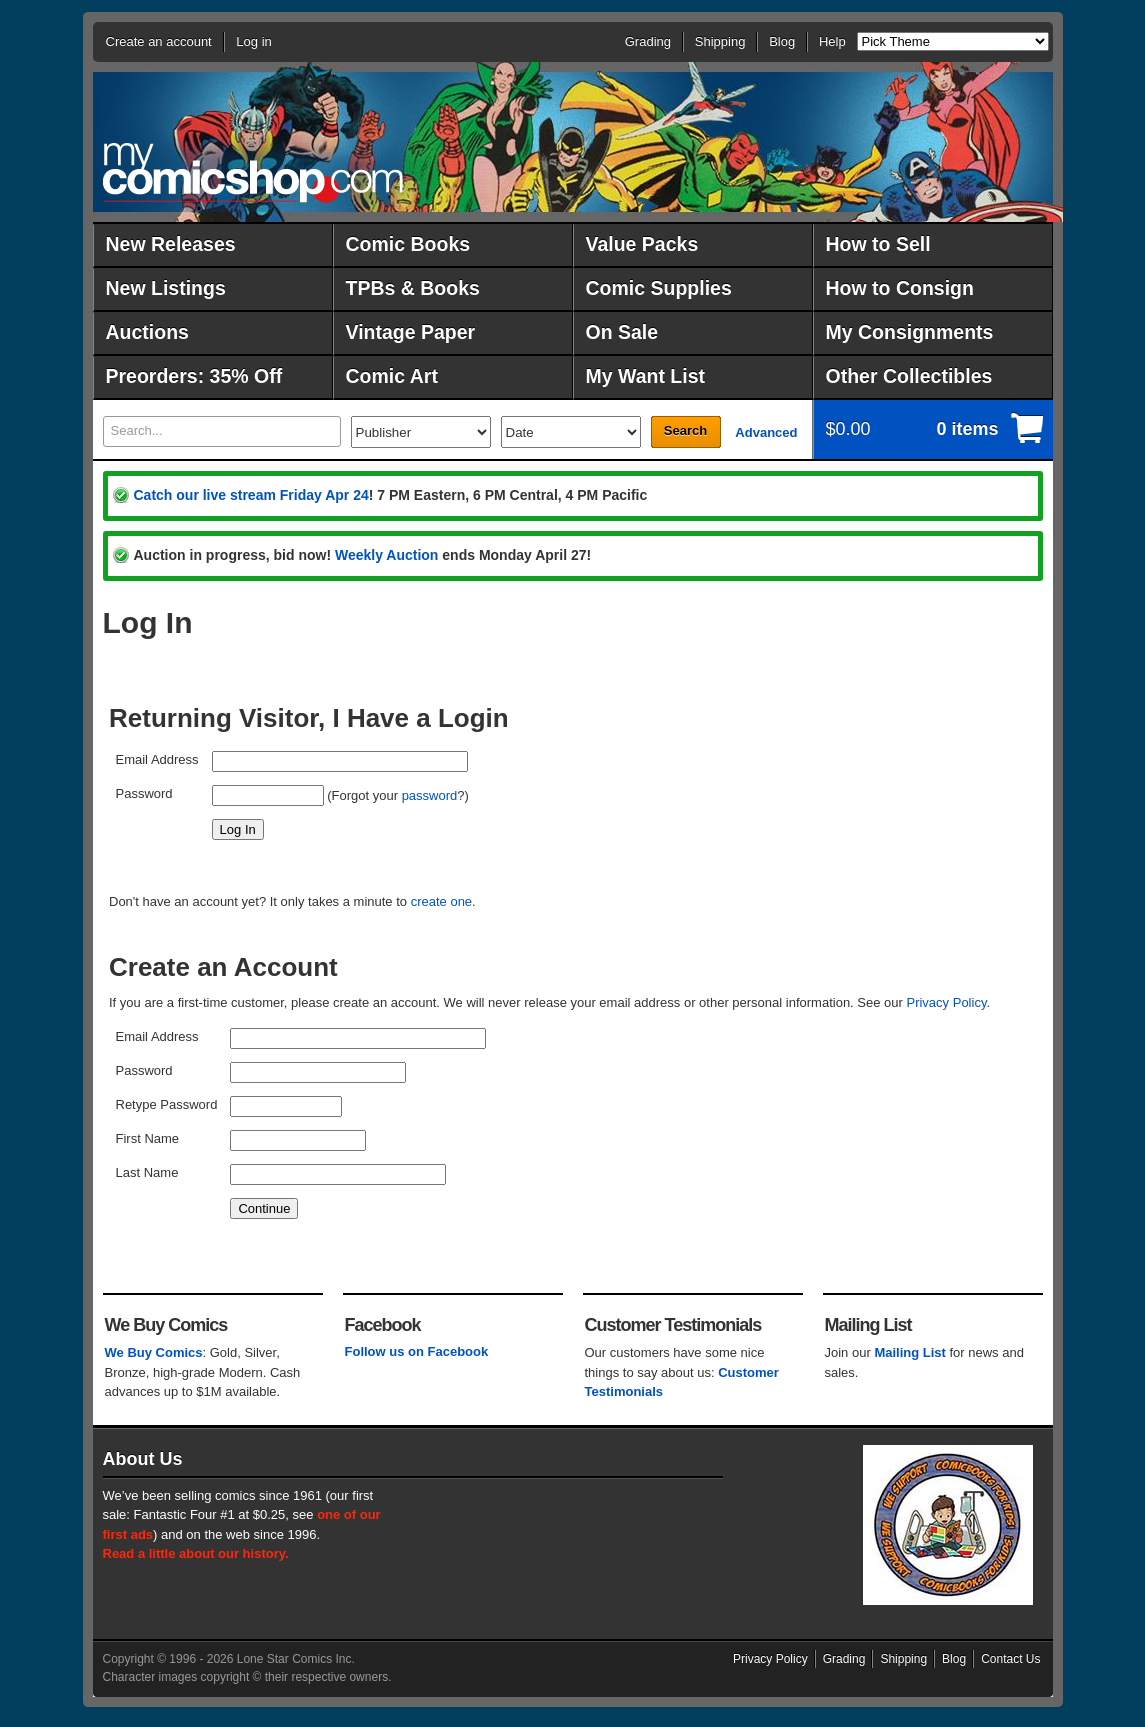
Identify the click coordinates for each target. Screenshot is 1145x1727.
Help (832, 41)
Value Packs (642, 244)
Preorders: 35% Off (194, 376)
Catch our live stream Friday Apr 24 (251, 495)
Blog (782, 41)
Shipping (720, 41)
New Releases (171, 244)
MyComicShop (253, 172)
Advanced (766, 432)
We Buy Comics (154, 1352)
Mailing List (910, 1352)
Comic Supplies (659, 288)
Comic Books (408, 244)
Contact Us (1010, 1659)
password (430, 795)
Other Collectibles (909, 376)
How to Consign (900, 288)
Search (685, 430)
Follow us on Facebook (417, 1351)
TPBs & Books (413, 288)
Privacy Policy (946, 1002)
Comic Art (392, 376)
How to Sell (878, 244)
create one (441, 901)
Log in (253, 41)
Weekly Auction (386, 555)
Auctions (147, 332)
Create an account (159, 41)
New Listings (166, 288)
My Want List (646, 376)
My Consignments (910, 332)
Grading (648, 41)
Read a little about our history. (196, 1553)
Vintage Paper (411, 332)
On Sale (622, 332)
